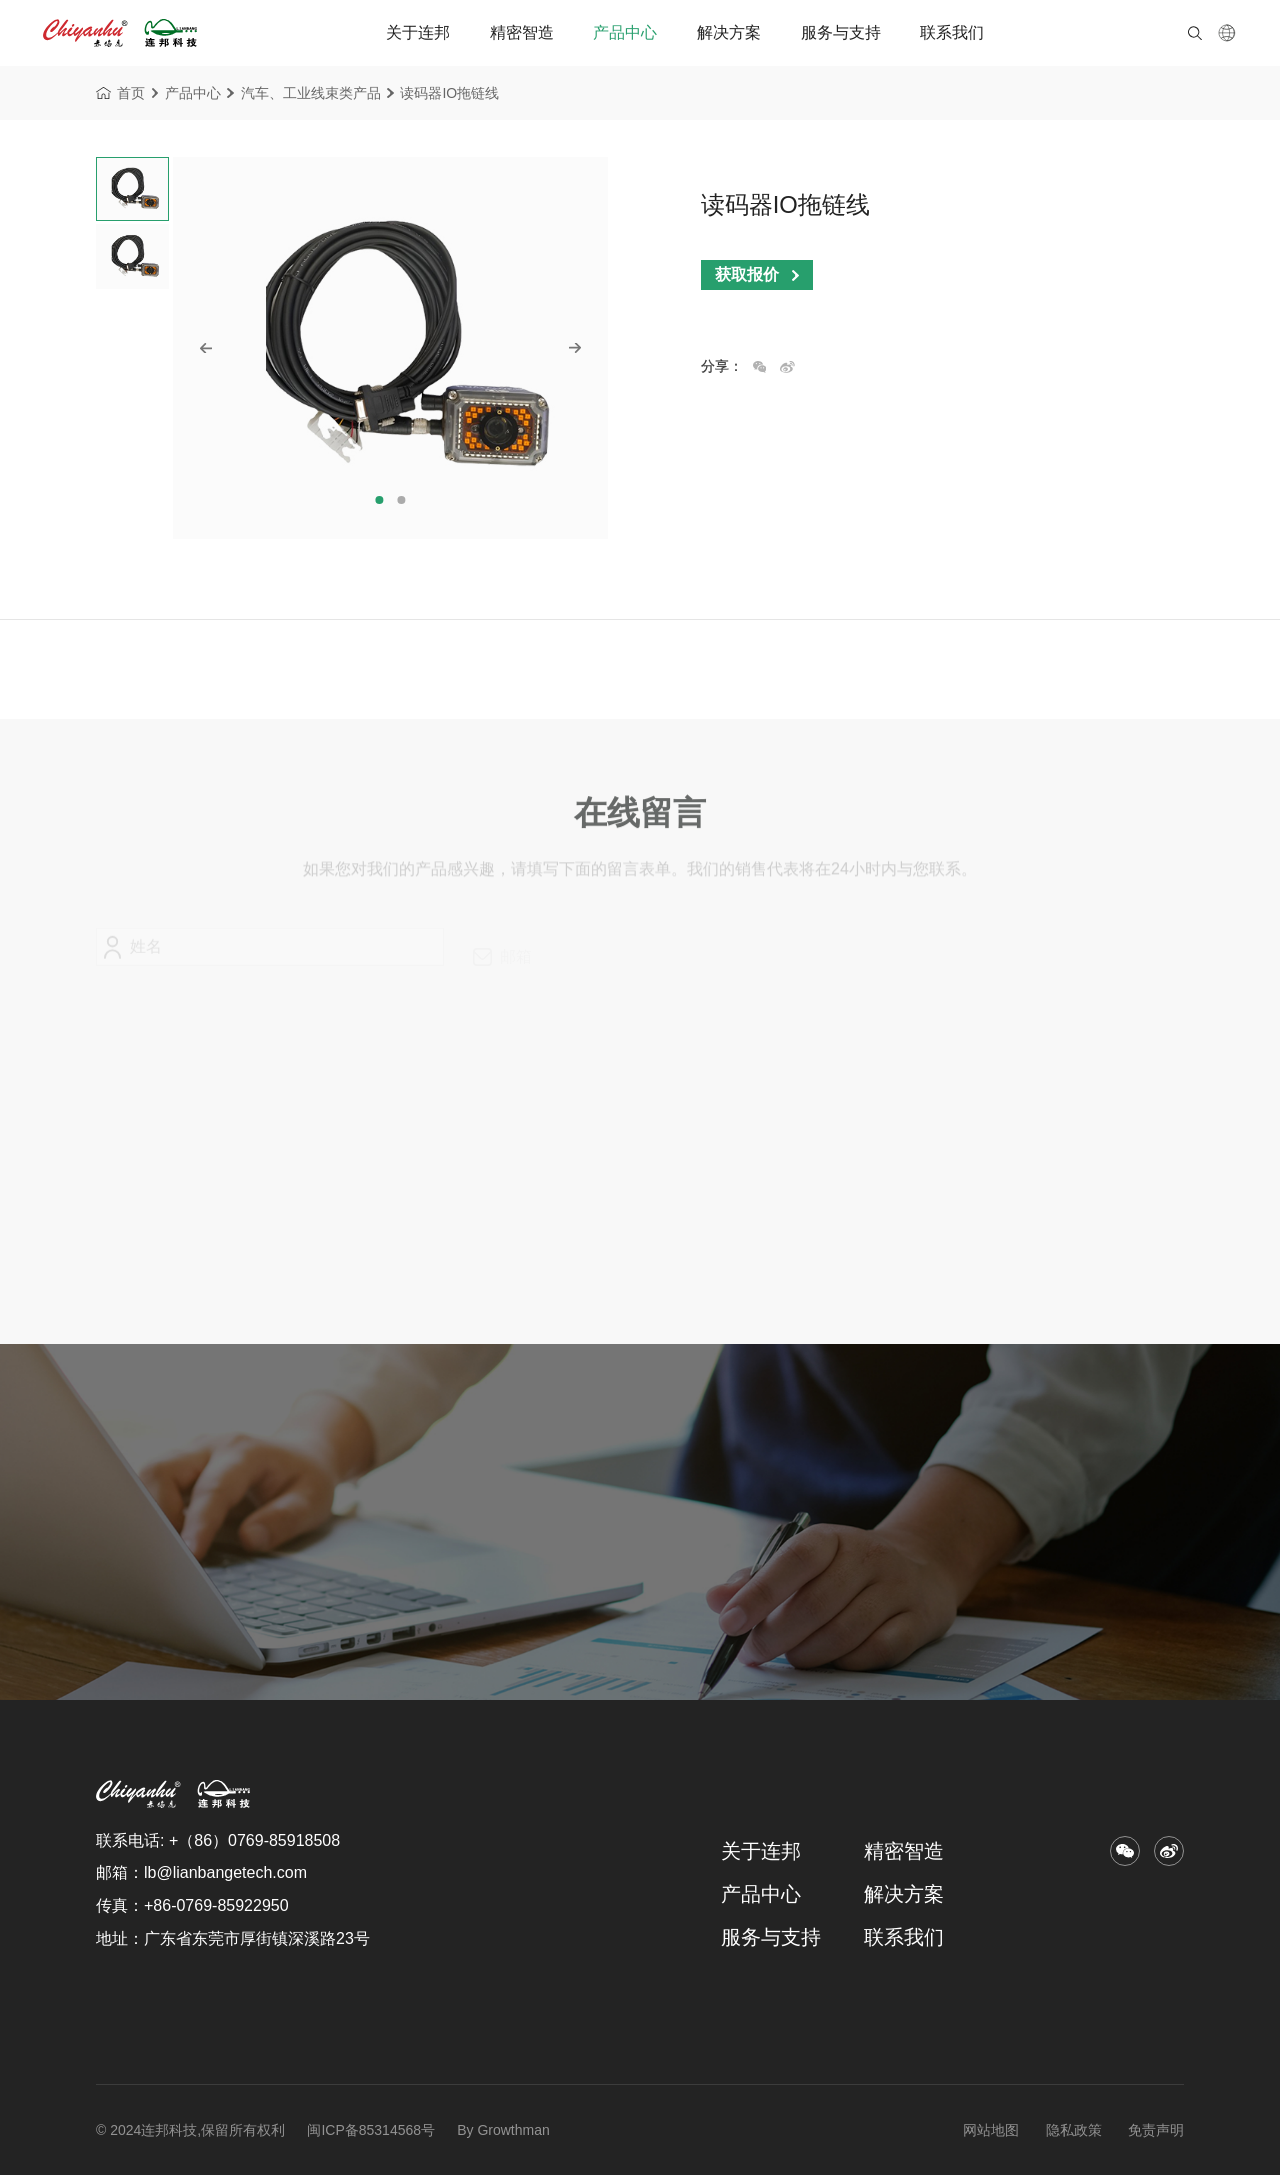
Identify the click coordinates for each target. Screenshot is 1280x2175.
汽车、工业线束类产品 (311, 96)
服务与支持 (841, 32)
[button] (380, 500)
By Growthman (501, 2130)
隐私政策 (1074, 2130)
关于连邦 (418, 32)
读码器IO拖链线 (449, 96)
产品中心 (625, 32)
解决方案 (729, 32)
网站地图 (991, 2130)
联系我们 (952, 32)
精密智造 (522, 32)
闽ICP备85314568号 (371, 2130)
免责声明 (1156, 2130)
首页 (120, 96)
